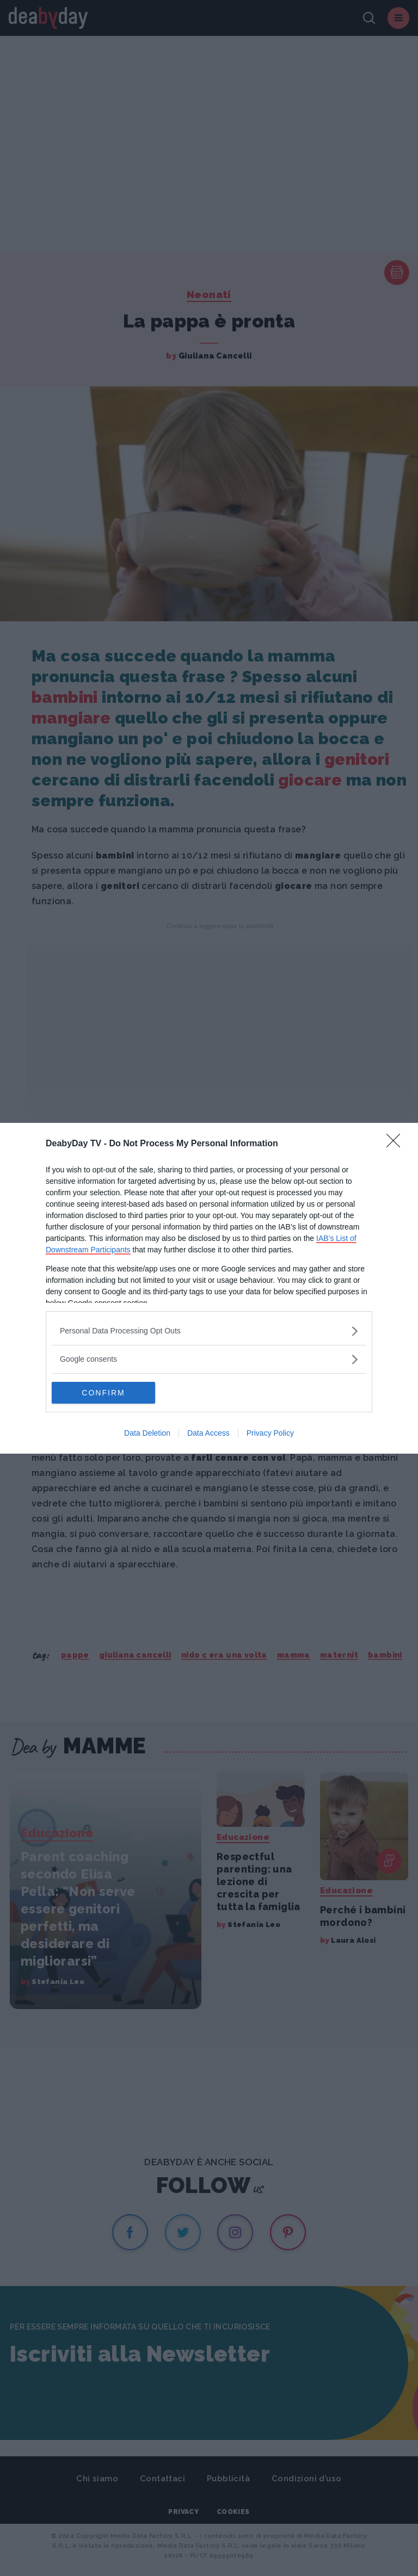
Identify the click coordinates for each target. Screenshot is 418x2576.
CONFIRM (103, 1392)
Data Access (208, 1433)
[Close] (396, 1144)
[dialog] (209, 1288)
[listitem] (209, 1331)
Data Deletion (147, 1433)
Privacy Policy (270, 1433)
